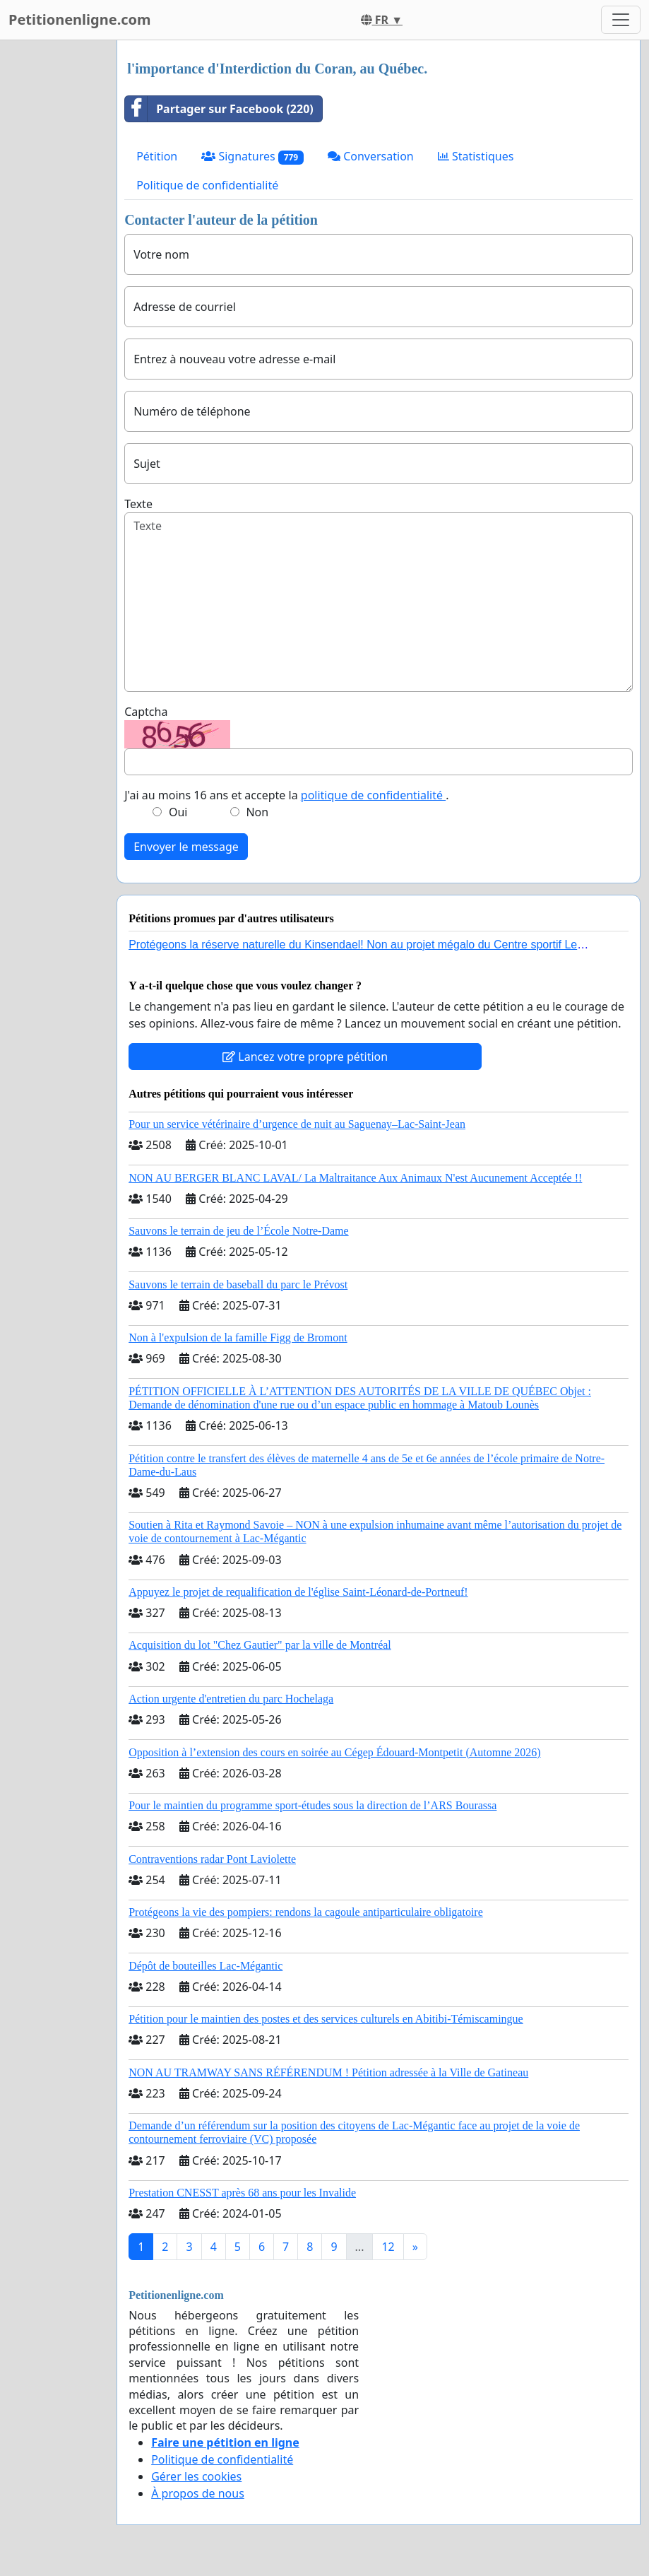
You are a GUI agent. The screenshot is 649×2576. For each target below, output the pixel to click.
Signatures (252, 156)
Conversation (371, 156)
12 (387, 2246)
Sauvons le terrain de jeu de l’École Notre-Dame (238, 1231)
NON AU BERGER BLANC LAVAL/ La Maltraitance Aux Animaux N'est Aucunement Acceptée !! (355, 1178)
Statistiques (476, 156)
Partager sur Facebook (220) (219, 109)
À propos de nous (197, 2493)
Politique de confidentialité (207, 185)
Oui (178, 812)
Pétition (156, 156)
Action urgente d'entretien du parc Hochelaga (231, 1699)
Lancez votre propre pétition (305, 1056)
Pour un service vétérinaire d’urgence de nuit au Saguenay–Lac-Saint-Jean (297, 1124)
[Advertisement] (54, 252)
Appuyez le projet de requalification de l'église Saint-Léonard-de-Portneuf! (298, 1592)
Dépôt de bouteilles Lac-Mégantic (205, 1966)
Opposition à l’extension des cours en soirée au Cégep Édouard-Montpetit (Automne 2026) (334, 1752)
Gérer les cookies (196, 2476)
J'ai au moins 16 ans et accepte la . (286, 795)
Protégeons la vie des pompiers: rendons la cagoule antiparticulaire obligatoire (306, 1912)
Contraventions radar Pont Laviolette (212, 1859)
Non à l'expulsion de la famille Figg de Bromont (238, 1337)
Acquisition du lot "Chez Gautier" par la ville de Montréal (260, 1645)
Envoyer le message (186, 846)
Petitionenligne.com (79, 19)
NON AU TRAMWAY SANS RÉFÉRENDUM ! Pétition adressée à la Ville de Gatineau (328, 2072)
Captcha (145, 711)
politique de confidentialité (373, 795)
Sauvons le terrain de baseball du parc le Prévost (238, 1284)
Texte (138, 504)
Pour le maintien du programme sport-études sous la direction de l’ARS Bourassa (312, 1805)
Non (257, 812)
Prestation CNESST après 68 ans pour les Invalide (242, 2193)
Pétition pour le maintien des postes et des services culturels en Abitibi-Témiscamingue (326, 2019)
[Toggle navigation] (621, 20)
